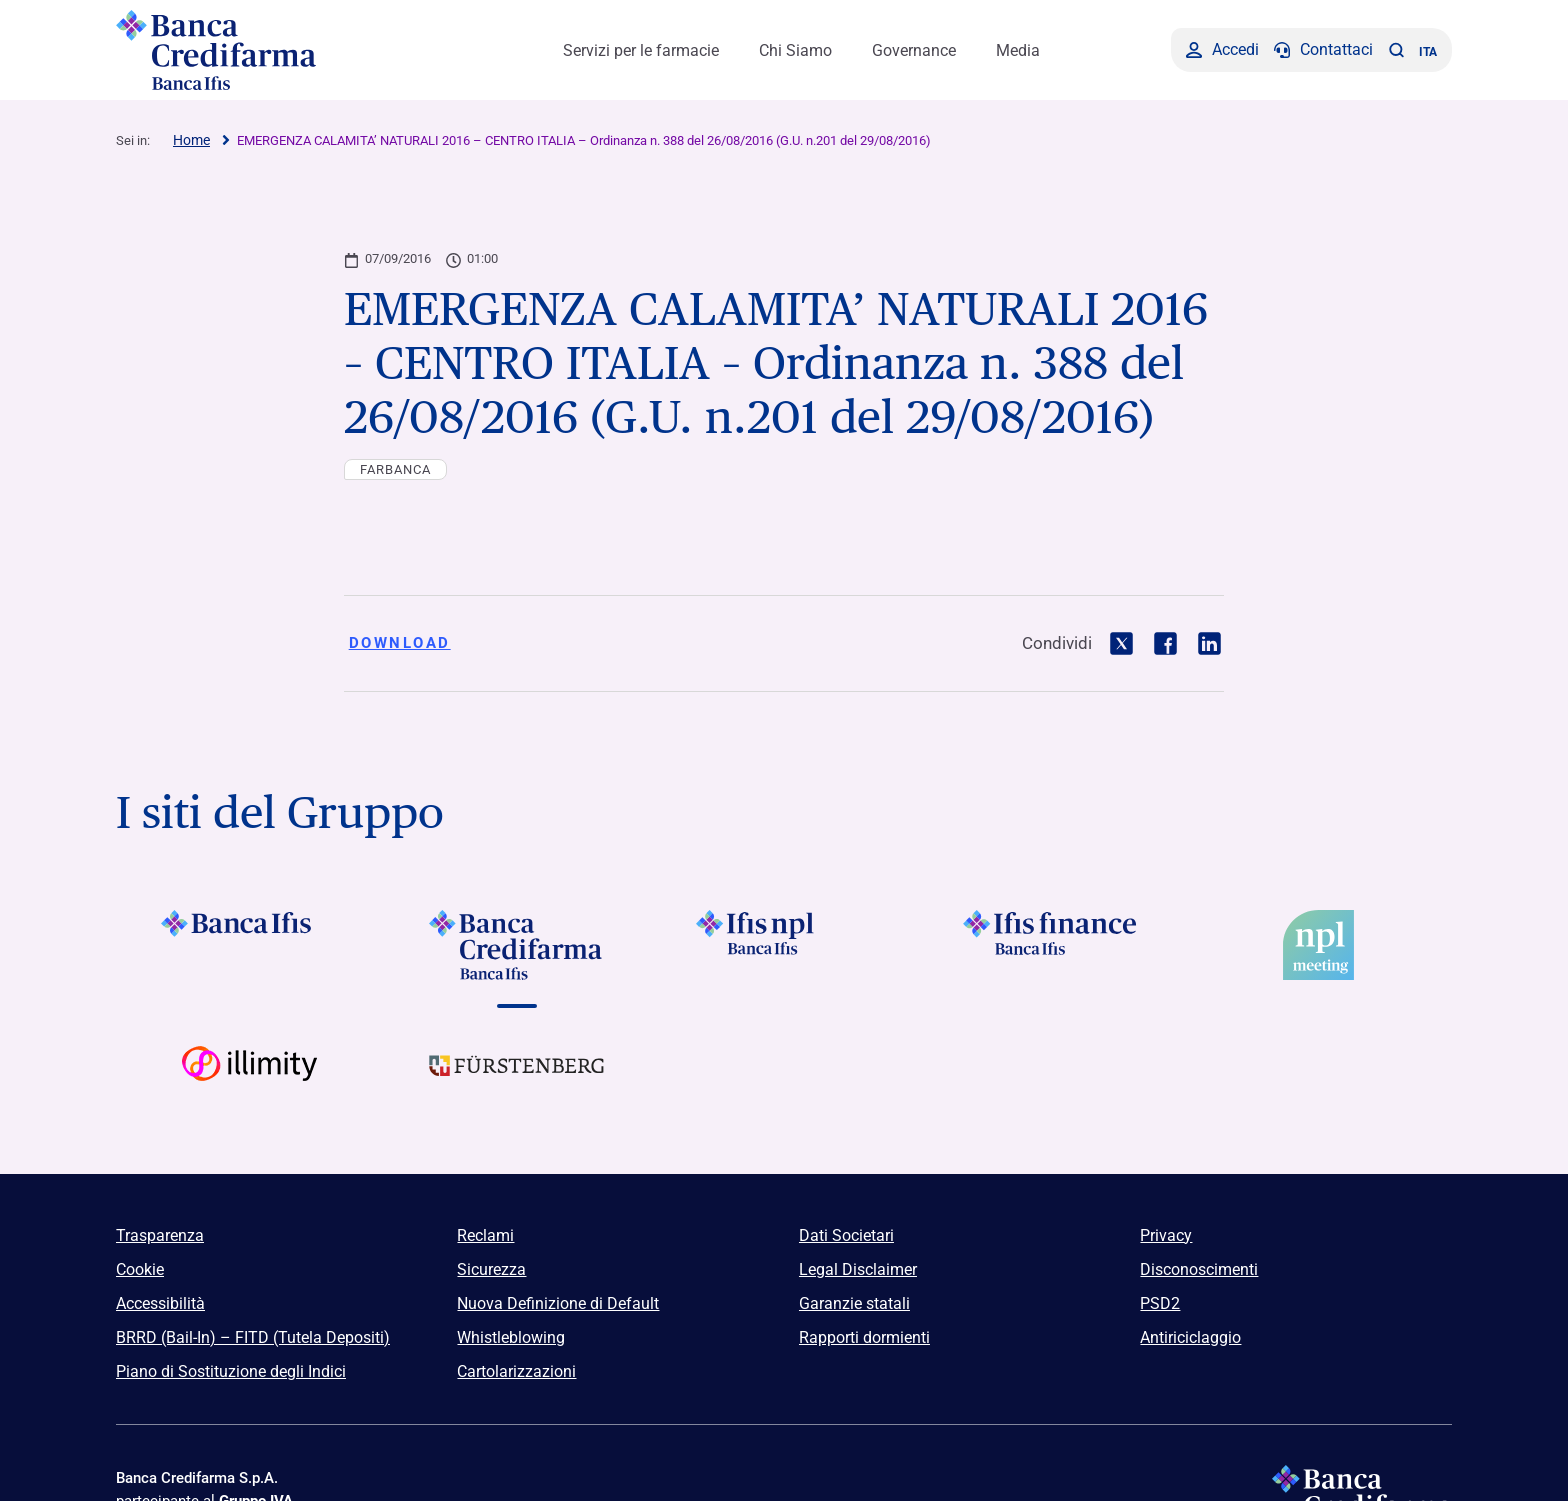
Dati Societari (846, 1235)
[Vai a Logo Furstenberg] (516, 1081)
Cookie (140, 1269)
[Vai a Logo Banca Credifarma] (516, 945)
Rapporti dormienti (864, 1337)
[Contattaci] (1323, 50)
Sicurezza (491, 1269)
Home (191, 140)
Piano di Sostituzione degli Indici (231, 1371)
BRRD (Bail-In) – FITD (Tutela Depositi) (253, 1337)
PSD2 (1160, 1303)
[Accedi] (1222, 50)
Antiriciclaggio (1190, 1337)
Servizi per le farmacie (641, 50)
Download (400, 643)
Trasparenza (160, 1235)
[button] (1396, 50)
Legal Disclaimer (858, 1269)
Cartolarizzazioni (516, 1371)
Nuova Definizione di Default (558, 1303)
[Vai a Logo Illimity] (249, 1081)
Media (1018, 50)
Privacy (1166, 1235)
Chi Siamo (795, 50)
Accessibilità (160, 1303)
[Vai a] (783, 945)
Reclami (485, 1235)
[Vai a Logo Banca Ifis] (249, 945)
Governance (914, 50)
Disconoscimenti (1199, 1269)
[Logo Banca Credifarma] (273, 50)
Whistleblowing (511, 1337)
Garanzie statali (854, 1303)
